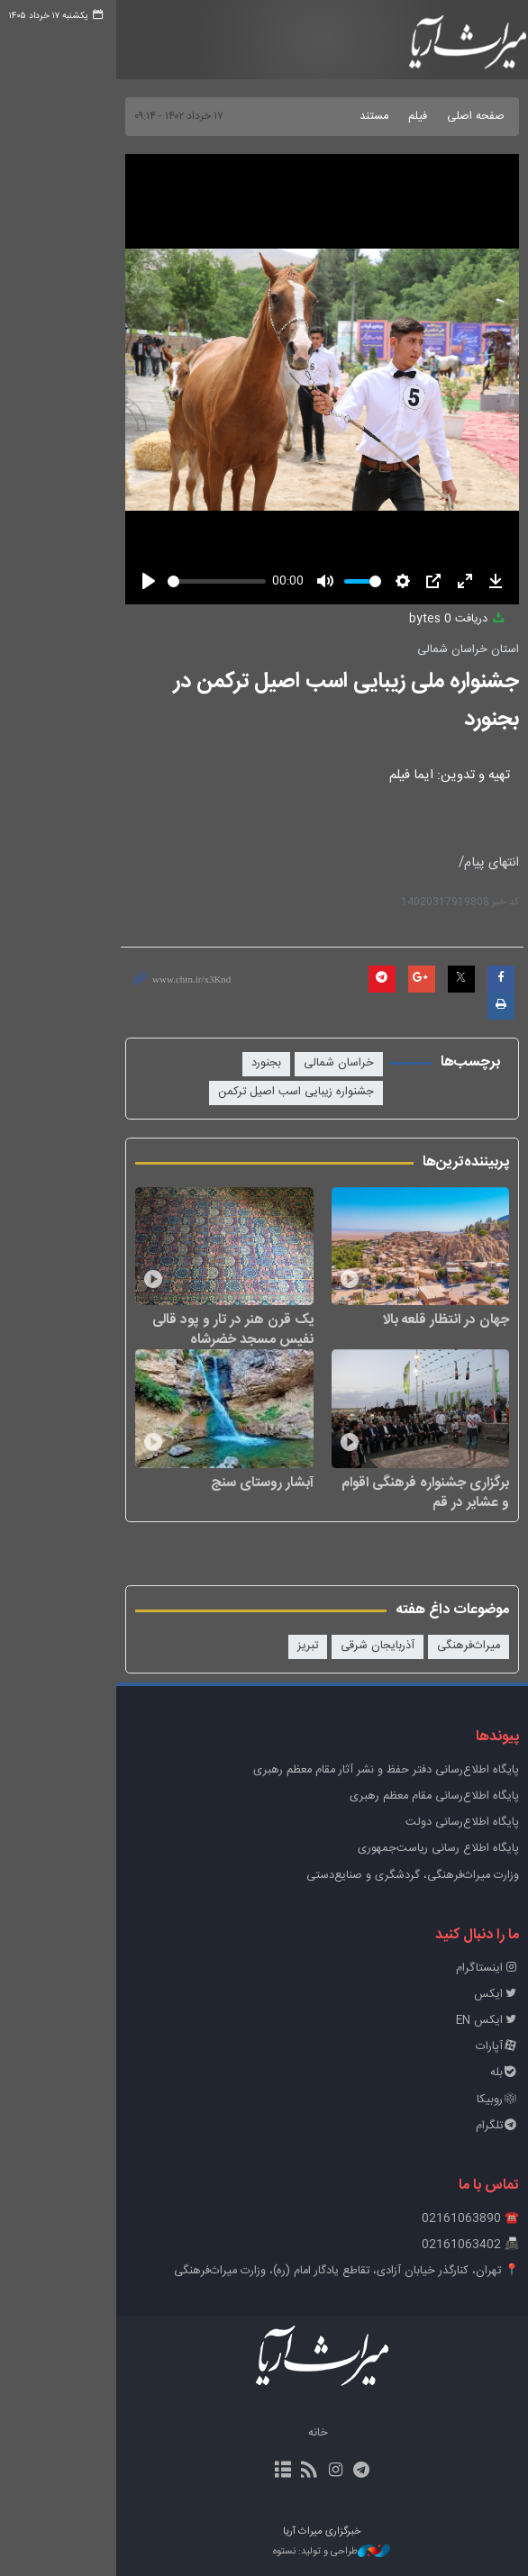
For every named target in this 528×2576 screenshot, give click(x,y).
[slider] (151, 581)
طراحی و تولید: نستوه (273, 2551)
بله (483, 2073)
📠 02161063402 (449, 2245)
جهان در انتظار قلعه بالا (425, 1294)
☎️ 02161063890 (449, 2218)
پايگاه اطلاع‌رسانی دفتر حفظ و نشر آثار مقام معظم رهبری (365, 1769)
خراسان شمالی (318, 1012)
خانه (259, 2432)
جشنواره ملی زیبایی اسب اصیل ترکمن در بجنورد (295, 682)
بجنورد (245, 1012)
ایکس (475, 1993)
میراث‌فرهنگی (447, 1646)
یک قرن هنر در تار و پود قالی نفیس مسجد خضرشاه (155, 1303)
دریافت (437, 619)
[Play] (53, 581)
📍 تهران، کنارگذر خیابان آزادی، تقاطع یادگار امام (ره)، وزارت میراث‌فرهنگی (325, 2271)
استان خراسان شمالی (447, 649)
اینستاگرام (466, 1967)
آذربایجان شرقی (357, 1646)
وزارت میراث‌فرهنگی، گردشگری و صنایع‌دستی (392, 1874)
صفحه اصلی (455, 116)
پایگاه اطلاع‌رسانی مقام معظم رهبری (413, 1795)
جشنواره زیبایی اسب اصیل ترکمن (275, 1041)
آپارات (476, 2046)
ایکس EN (466, 2019)
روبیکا (477, 2099)
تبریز (287, 1646)
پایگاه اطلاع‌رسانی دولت (441, 1822)
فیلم (396, 116)
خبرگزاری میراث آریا (437, 42)
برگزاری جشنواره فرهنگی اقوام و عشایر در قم (381, 1491)
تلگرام (476, 2125)
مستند (353, 116)
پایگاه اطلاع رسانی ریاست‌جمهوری (417, 1848)
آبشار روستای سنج (203, 1481)
